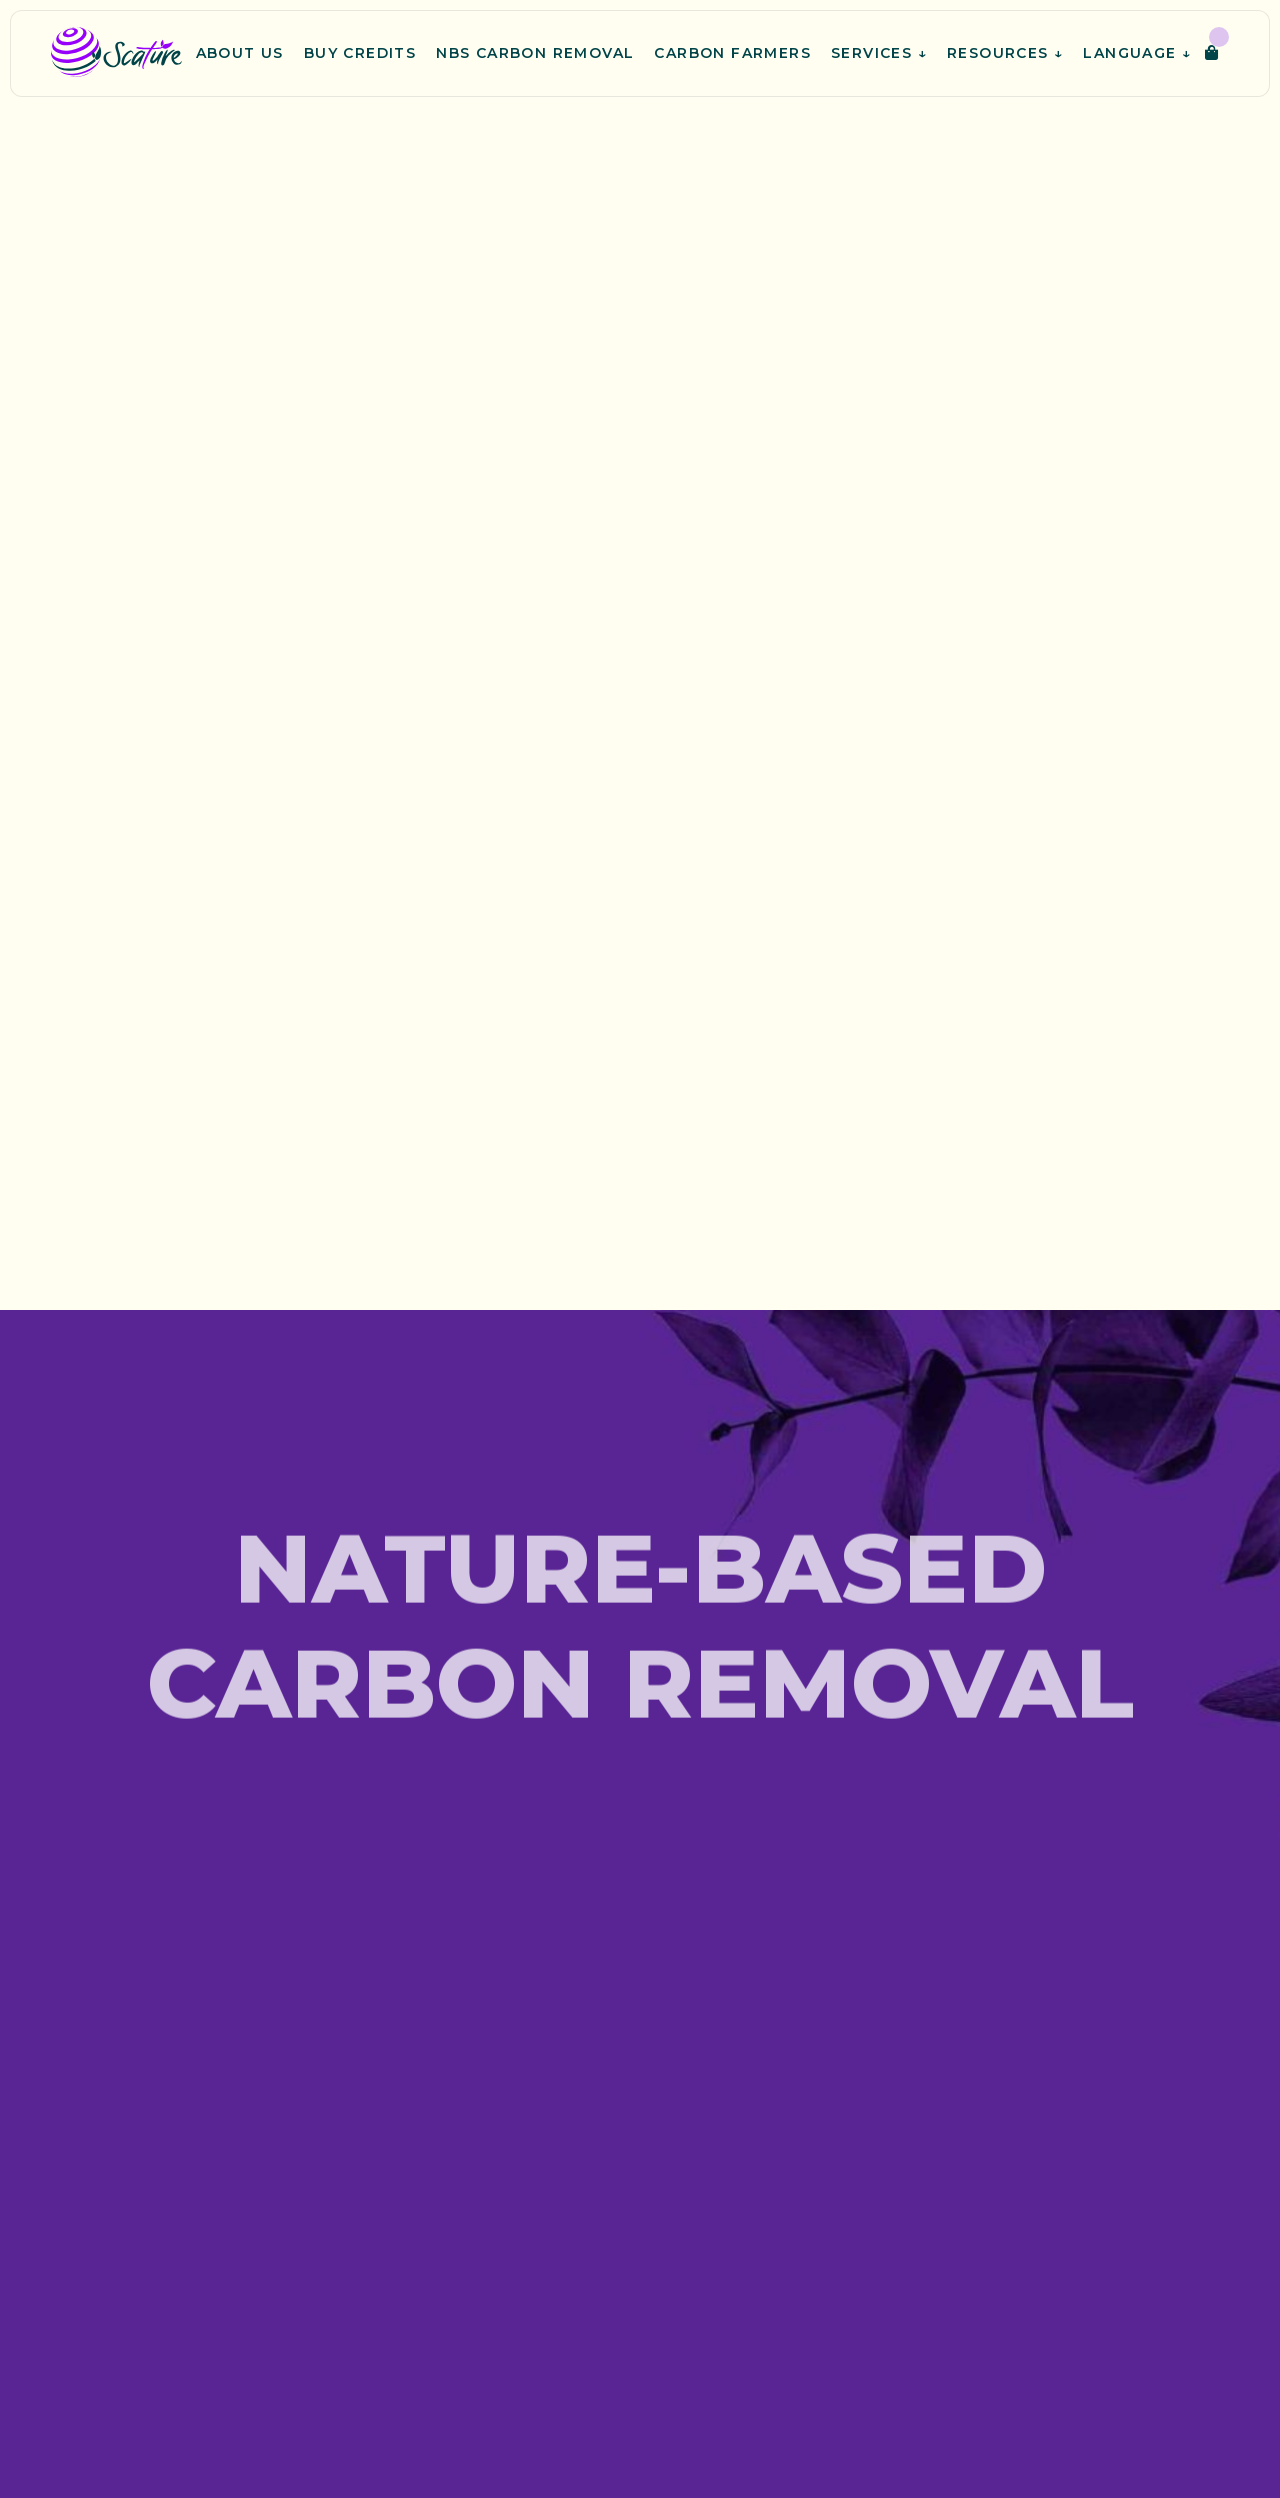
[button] (1217, 53)
